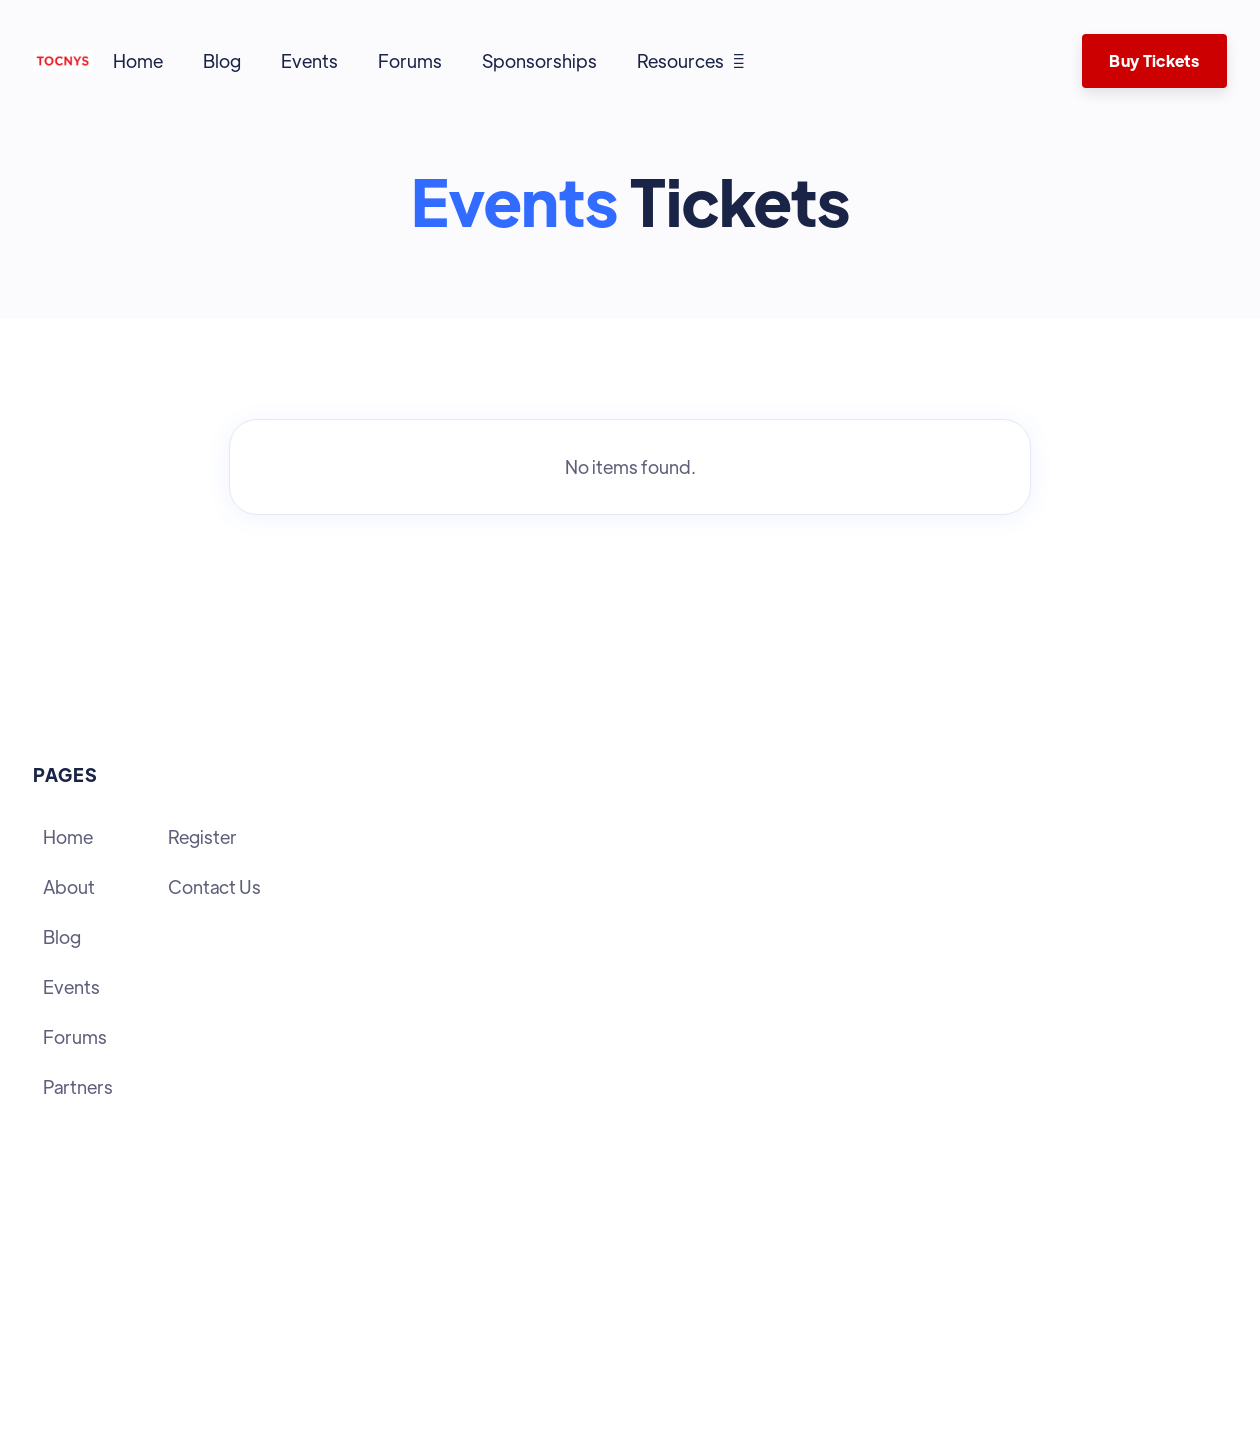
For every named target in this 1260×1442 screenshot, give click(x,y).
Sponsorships (539, 60)
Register (202, 836)
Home (138, 60)
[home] (63, 61)
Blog (222, 60)
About (69, 886)
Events (309, 60)
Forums (410, 60)
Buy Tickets (1154, 60)
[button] (691, 61)
